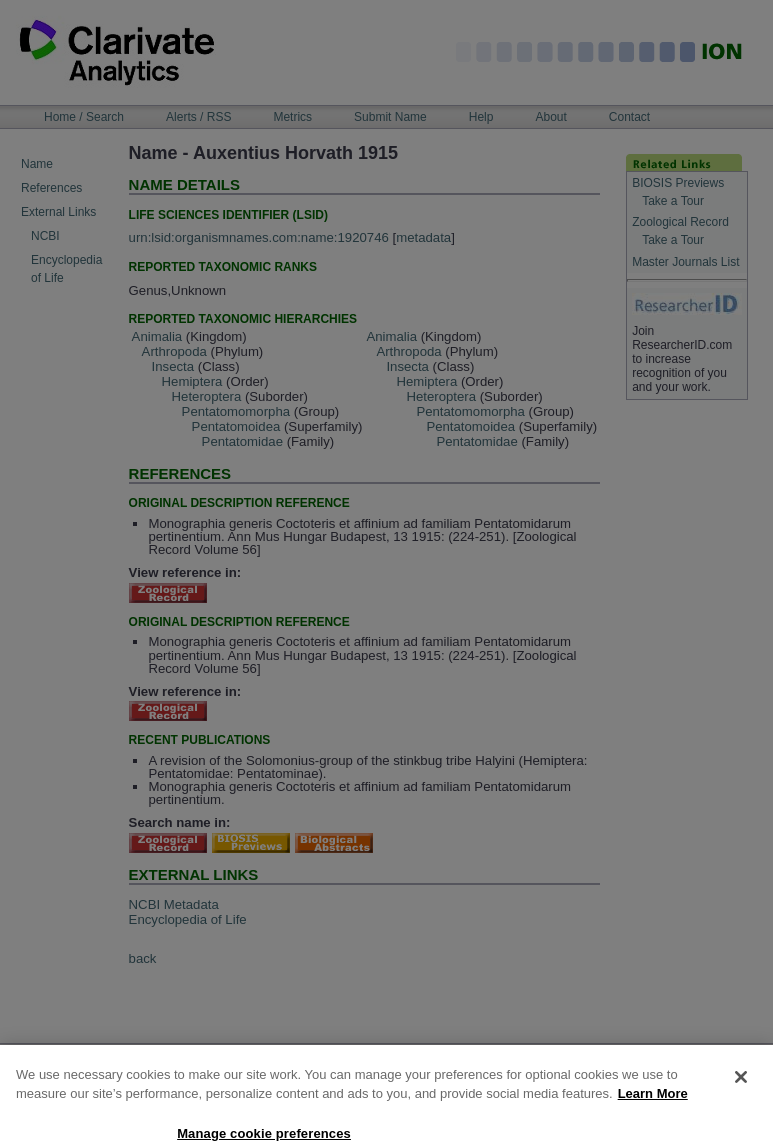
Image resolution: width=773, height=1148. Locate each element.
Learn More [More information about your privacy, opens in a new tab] (653, 1112)
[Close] (741, 1096)
